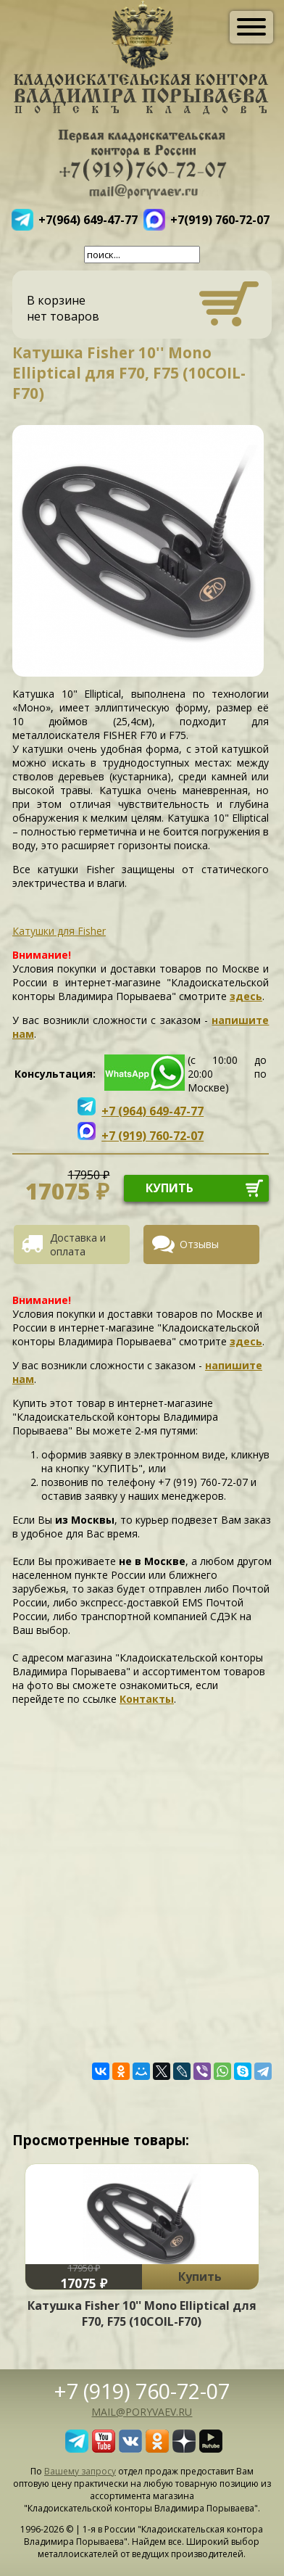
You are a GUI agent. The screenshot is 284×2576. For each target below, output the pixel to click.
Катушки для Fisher (59, 931)
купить (169, 1188)
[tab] (77, 1244)
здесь (246, 996)
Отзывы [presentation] (199, 1244)
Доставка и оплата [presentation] (78, 1244)
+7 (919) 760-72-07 (142, 2391)
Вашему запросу (80, 2471)
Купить (200, 2276)
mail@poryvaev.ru (141, 2412)
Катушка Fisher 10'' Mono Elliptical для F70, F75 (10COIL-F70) (142, 2313)
